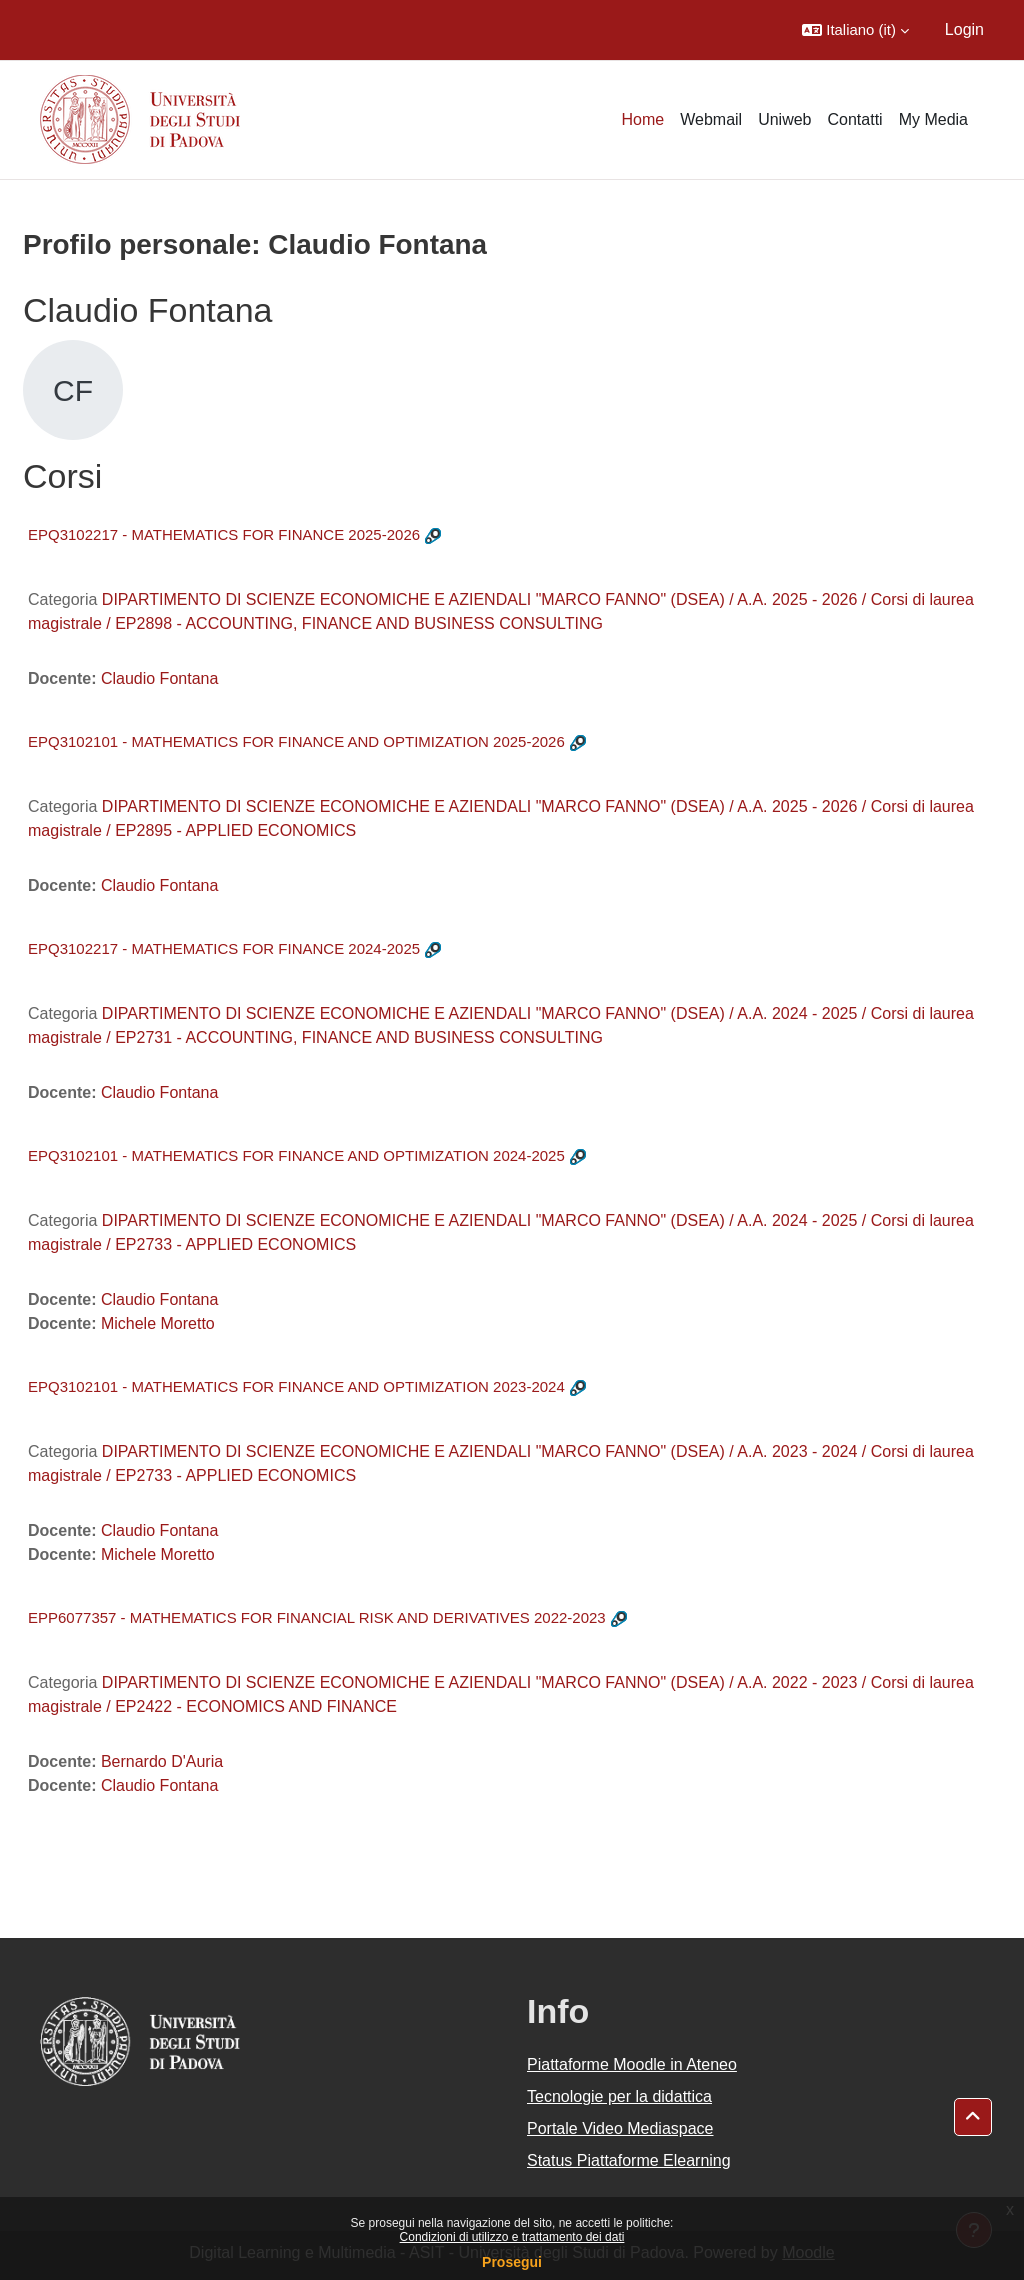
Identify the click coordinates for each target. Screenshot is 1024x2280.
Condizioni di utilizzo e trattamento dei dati (512, 2237)
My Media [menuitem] (933, 119)
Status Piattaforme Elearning (629, 2160)
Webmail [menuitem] (711, 119)
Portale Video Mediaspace (620, 2128)
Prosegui (512, 2262)
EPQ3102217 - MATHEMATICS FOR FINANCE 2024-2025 (224, 948)
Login (964, 29)
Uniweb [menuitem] (784, 119)
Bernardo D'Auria (162, 1761)
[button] (855, 30)
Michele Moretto (158, 1323)
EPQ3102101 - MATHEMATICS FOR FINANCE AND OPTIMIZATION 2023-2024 (296, 1386)
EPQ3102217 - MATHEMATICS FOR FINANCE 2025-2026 (224, 534)
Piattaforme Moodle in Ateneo (632, 2064)
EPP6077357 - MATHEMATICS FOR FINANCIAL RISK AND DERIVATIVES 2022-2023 (317, 1617)
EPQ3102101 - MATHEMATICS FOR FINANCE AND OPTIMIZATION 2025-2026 (296, 741)
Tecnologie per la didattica (619, 2096)
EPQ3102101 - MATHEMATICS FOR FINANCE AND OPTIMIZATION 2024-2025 (296, 1155)
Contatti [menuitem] (855, 119)
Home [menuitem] (643, 119)
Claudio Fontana (159, 678)
